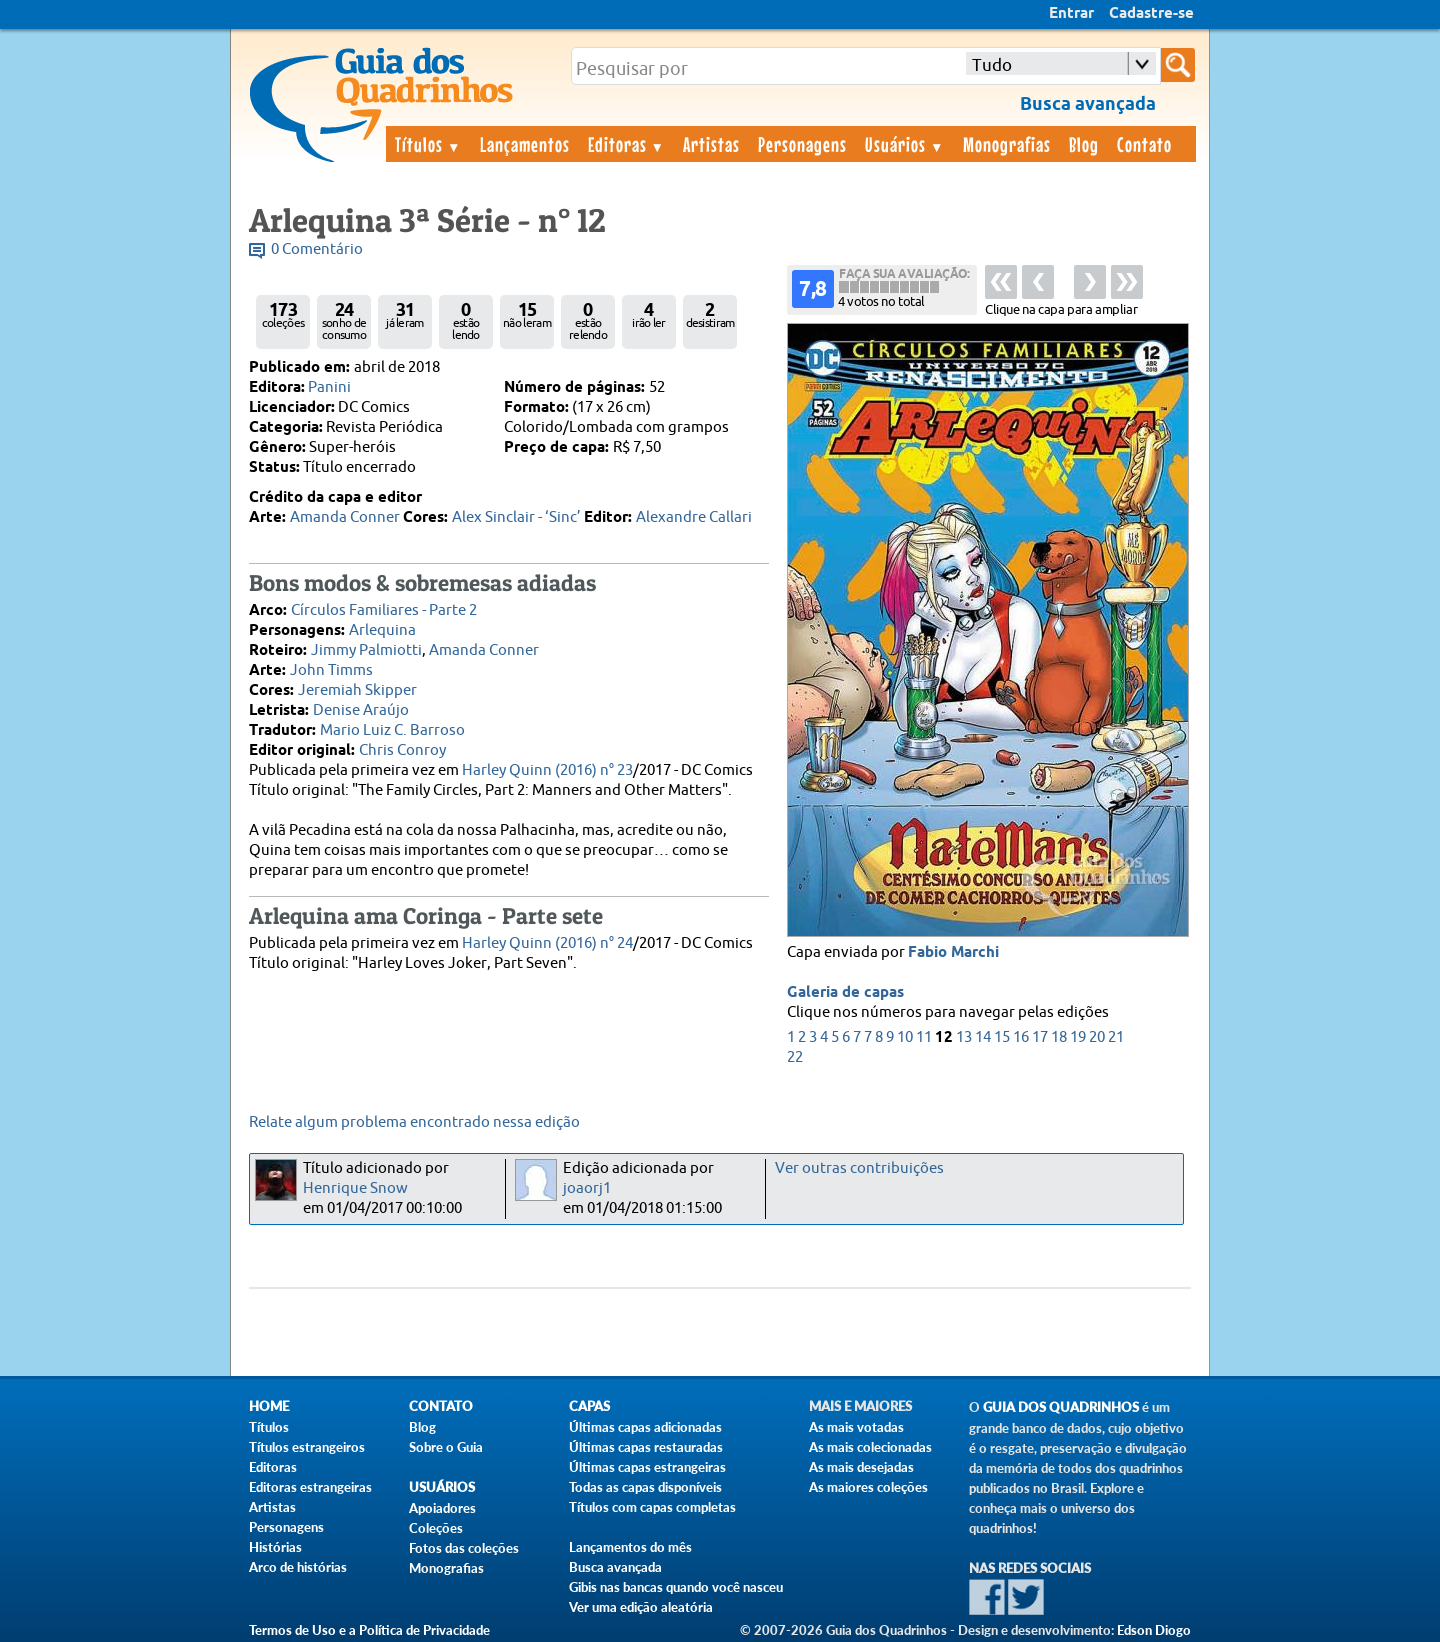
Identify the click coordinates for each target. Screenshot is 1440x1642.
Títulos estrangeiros (307, 1447)
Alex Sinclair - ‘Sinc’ (516, 517)
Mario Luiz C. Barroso (392, 730)
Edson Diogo (1154, 1630)
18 (1059, 1037)
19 (1078, 1037)
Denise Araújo (361, 710)
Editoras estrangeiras (310, 1487)
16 (1021, 1037)
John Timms (331, 670)
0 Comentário (317, 249)
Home (269, 1406)
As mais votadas (856, 1427)
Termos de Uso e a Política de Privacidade (369, 1630)
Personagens (802, 144)
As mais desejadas (861, 1467)
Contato (1144, 144)
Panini (329, 387)
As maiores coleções (868, 1487)
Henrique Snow (355, 1188)
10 (905, 1037)
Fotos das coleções (464, 1548)
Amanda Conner (345, 517)
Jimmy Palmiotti (366, 650)
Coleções (436, 1528)
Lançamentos (525, 144)
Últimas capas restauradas (646, 1447)
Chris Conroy (402, 750)
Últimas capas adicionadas (645, 1427)
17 (1040, 1037)
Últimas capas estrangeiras (647, 1467)
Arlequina (382, 630)
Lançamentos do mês (630, 1547)
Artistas (711, 144)
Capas (589, 1406)
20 (1097, 1037)
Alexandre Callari (694, 517)
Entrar (1071, 14)
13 (964, 1037)
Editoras (627, 144)
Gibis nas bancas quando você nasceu (676, 1587)
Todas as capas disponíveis (645, 1487)
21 (1116, 1037)
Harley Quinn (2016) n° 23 (547, 770)
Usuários (905, 144)
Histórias (275, 1547)
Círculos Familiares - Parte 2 (384, 610)
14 (983, 1037)
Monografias (1007, 144)
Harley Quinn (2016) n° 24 (547, 943)
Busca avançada (615, 1567)
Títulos (428, 144)
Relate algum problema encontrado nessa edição (414, 1122)
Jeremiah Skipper (357, 690)
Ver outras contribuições (859, 1168)
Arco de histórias (298, 1567)
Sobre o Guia (446, 1447)
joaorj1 (587, 1188)
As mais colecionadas (870, 1447)
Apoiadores (442, 1508)
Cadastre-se (1151, 14)
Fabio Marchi (953, 953)
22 (795, 1057)
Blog (1084, 144)
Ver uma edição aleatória (641, 1607)
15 (1002, 1037)
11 (924, 1037)
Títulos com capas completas (652, 1507)
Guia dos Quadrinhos (1061, 1407)
